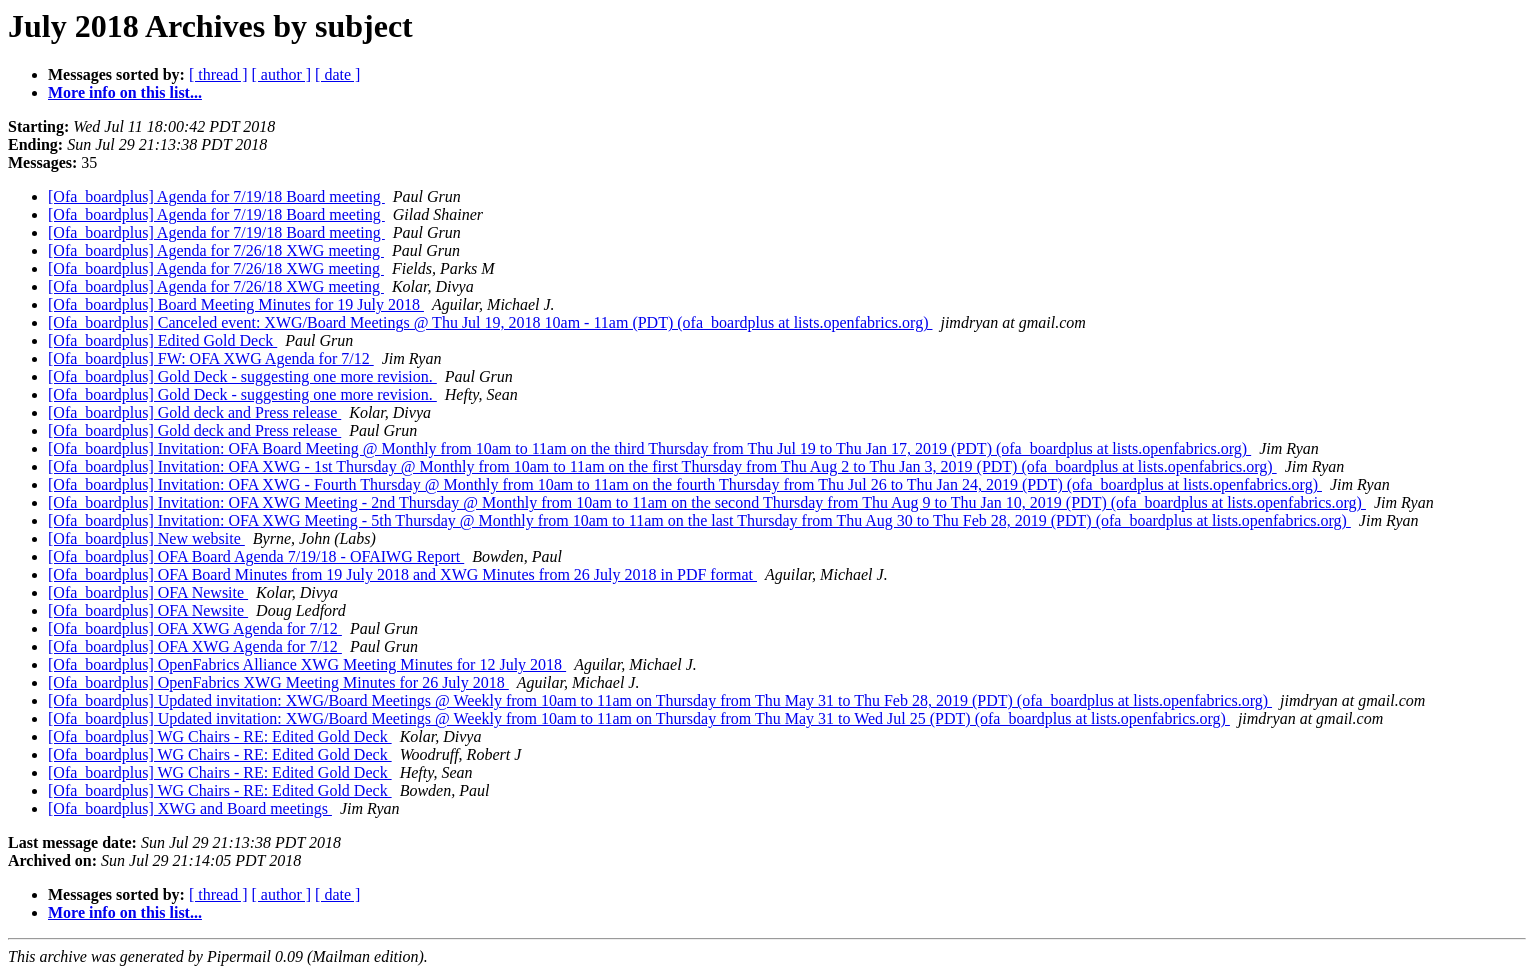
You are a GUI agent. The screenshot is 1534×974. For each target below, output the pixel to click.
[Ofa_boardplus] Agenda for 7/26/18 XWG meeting (216, 250)
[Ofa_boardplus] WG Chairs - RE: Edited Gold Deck (220, 736)
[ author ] (282, 74)
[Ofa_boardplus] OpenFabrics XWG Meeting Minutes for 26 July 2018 (278, 682)
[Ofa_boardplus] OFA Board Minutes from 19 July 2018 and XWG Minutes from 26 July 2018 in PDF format (402, 574)
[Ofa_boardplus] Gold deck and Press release (194, 412)
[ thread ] (218, 74)
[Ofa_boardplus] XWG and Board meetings (190, 808)
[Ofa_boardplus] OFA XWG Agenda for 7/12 (195, 628)
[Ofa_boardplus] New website (146, 538)
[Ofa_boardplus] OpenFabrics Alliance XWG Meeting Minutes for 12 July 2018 (307, 664)
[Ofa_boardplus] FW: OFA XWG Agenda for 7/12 (211, 358)
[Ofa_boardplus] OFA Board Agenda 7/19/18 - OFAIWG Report (256, 556)
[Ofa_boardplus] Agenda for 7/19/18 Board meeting (216, 196)
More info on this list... (125, 92)
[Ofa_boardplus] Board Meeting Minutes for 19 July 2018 (236, 304)
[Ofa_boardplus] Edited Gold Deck (162, 340)
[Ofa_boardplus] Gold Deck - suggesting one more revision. (242, 376)
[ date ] (337, 74)
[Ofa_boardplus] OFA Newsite (148, 592)
